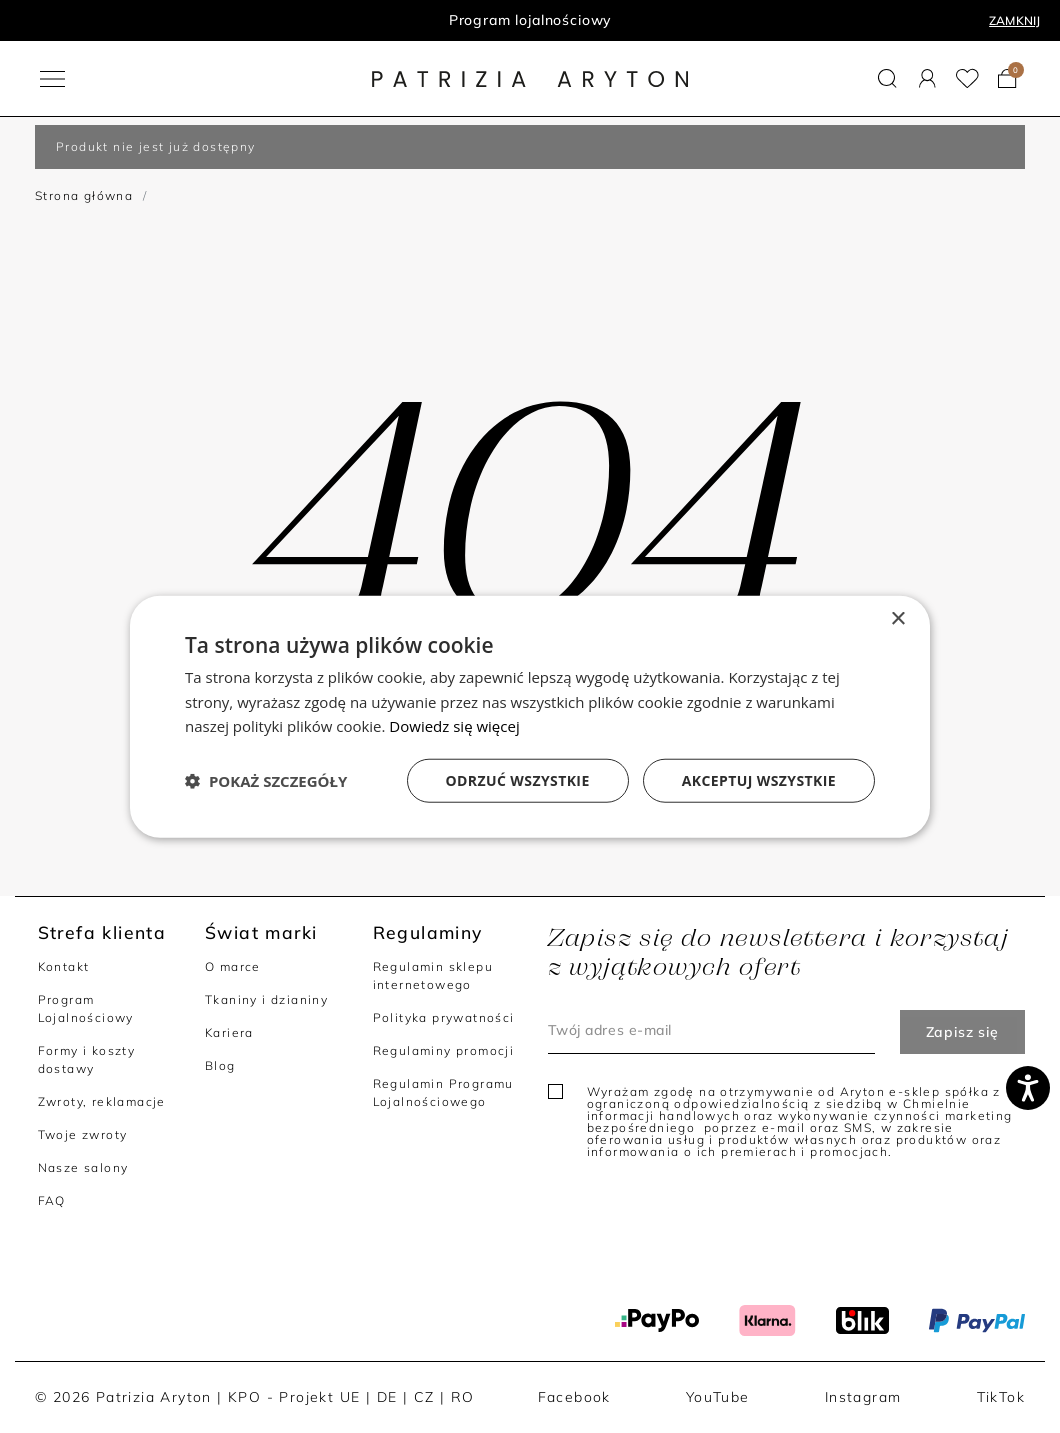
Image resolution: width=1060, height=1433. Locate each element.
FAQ (52, 1200)
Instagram (863, 1397)
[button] (887, 78)
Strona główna (84, 195)
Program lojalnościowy (530, 20)
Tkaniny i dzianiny (266, 999)
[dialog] (530, 716)
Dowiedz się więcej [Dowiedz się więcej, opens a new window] (454, 726)
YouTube (718, 1397)
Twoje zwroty (83, 1134)
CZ (424, 1397)
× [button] (897, 618)
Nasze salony (83, 1167)
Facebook (574, 1397)
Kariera (229, 1032)
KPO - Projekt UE (294, 1397)
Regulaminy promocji (444, 1050)
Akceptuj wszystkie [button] (759, 780)
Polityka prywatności (444, 1017)
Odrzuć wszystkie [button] (518, 780)
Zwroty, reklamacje (102, 1101)
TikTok (1001, 1397)
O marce (233, 966)
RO (463, 1397)
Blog (220, 1065)
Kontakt (64, 966)
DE (387, 1397)
